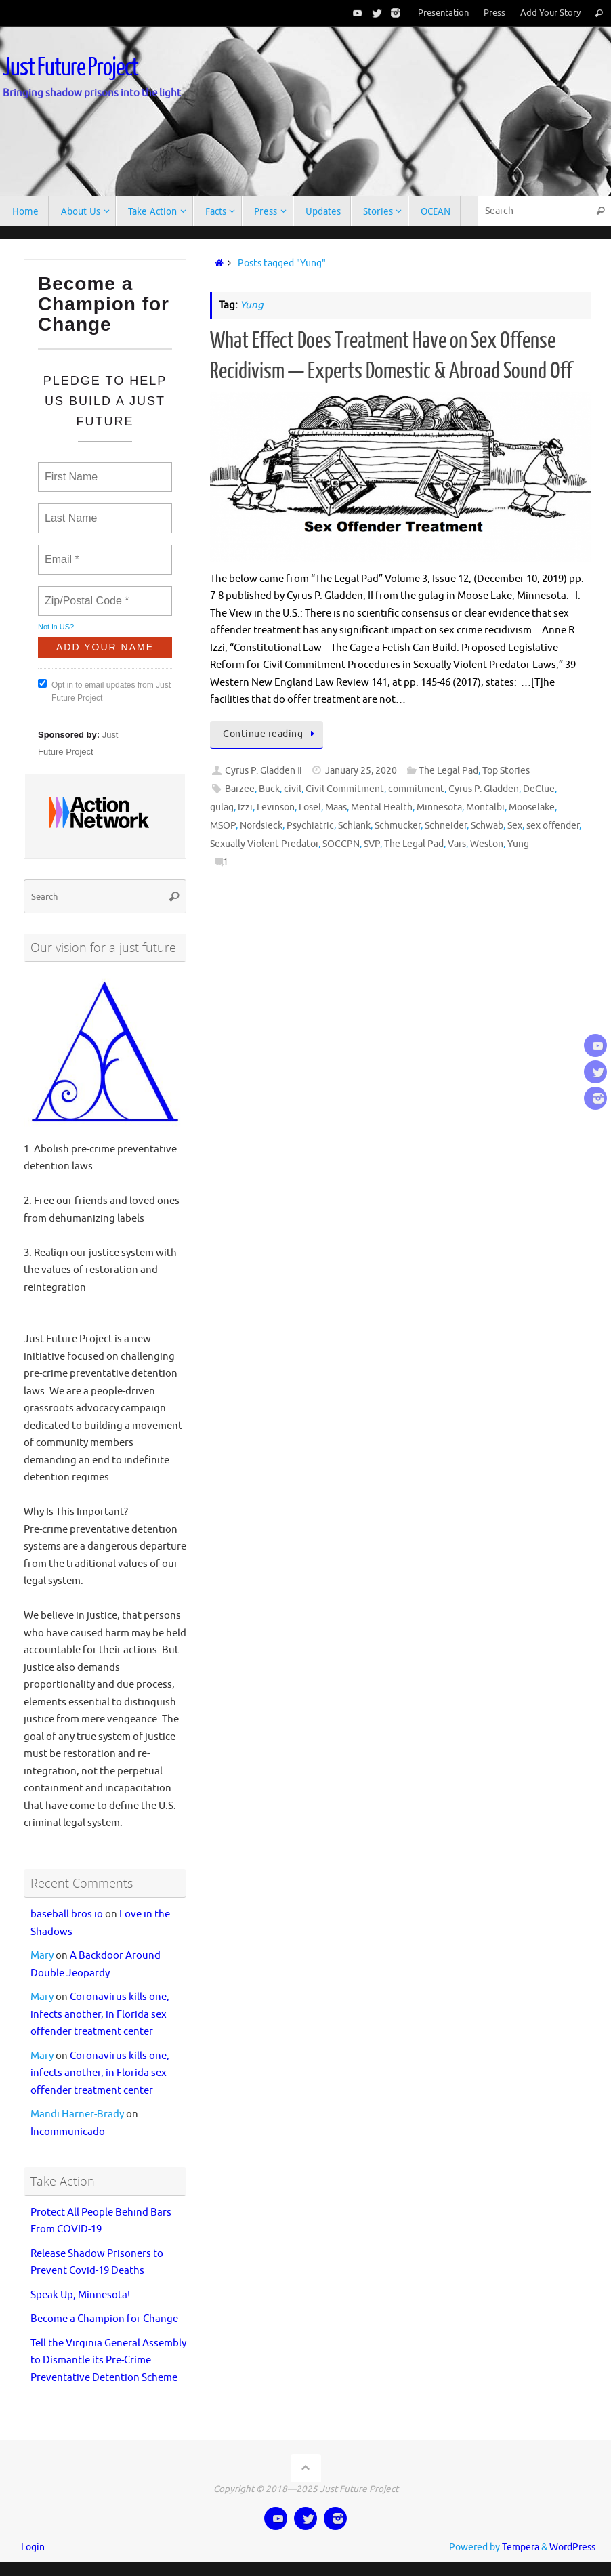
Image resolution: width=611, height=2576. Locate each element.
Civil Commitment (345, 789)
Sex (514, 825)
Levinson (276, 807)
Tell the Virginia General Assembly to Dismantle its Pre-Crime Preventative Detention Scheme (108, 2360)
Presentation (443, 12)
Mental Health (382, 807)
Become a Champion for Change (104, 2318)
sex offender (552, 825)
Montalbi (485, 807)
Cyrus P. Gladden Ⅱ (263, 770)
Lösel (310, 807)
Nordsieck (261, 825)
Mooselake (532, 807)
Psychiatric (310, 825)
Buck (269, 789)
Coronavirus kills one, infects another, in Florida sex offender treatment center (99, 2014)
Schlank (354, 825)
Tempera (520, 2547)
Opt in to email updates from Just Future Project (104, 691)
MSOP (223, 825)
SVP (372, 844)
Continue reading (270, 734)
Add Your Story (550, 12)
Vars (457, 844)
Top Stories (506, 770)
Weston (486, 844)
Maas (336, 807)
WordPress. (573, 2547)
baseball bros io (66, 1914)
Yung (518, 844)
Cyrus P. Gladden (483, 789)
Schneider (446, 825)
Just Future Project (70, 67)
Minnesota (439, 807)
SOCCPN (341, 844)
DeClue (539, 789)
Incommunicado (67, 2131)
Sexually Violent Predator (264, 844)
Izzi (245, 807)
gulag (222, 807)
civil (292, 789)
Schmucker (398, 825)
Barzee (240, 789)
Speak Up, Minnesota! (80, 2295)
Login (33, 2547)
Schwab (487, 825)
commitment (416, 789)
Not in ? (56, 627)
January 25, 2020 (361, 770)
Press (494, 12)
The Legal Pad (448, 770)
